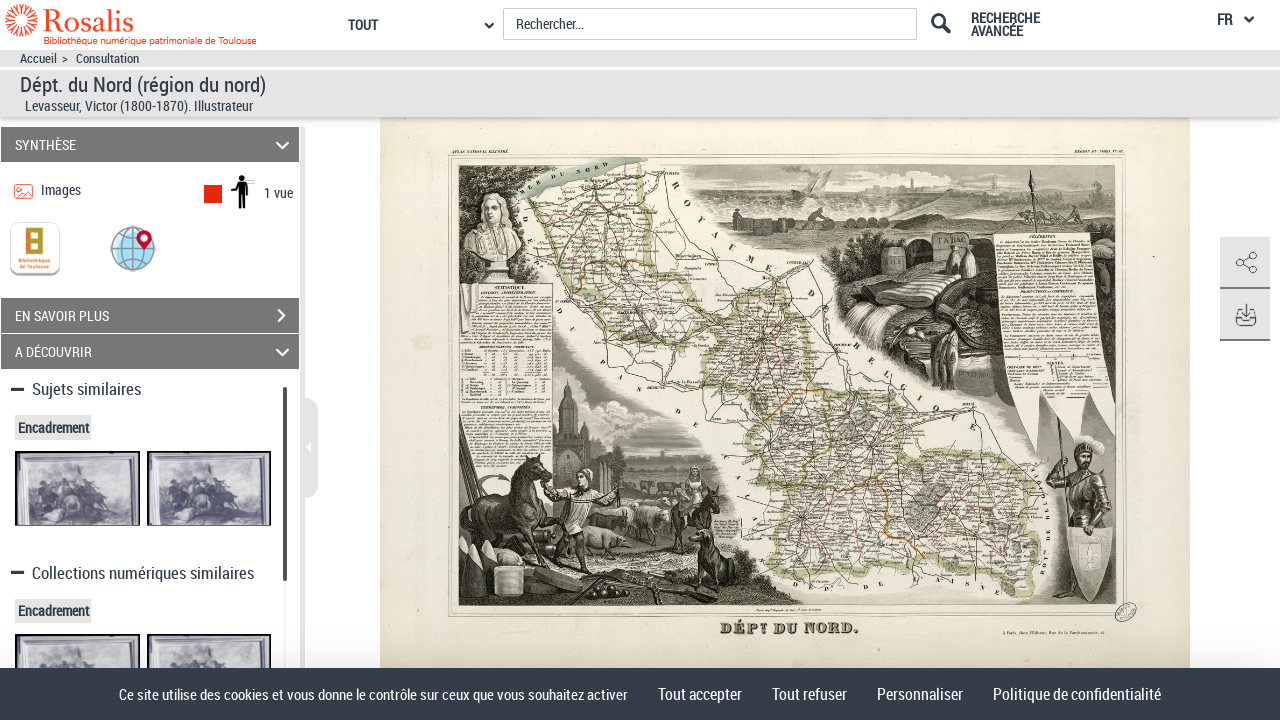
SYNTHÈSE (155, 144)
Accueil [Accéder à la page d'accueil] (38, 58)
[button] (133, 247)
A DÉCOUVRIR (155, 351)
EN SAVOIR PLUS (157, 316)
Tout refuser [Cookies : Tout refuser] (809, 694)
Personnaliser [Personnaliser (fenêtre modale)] (920, 694)
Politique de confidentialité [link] (1077, 694)
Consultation (107, 58)
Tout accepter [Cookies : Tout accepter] (700, 694)
